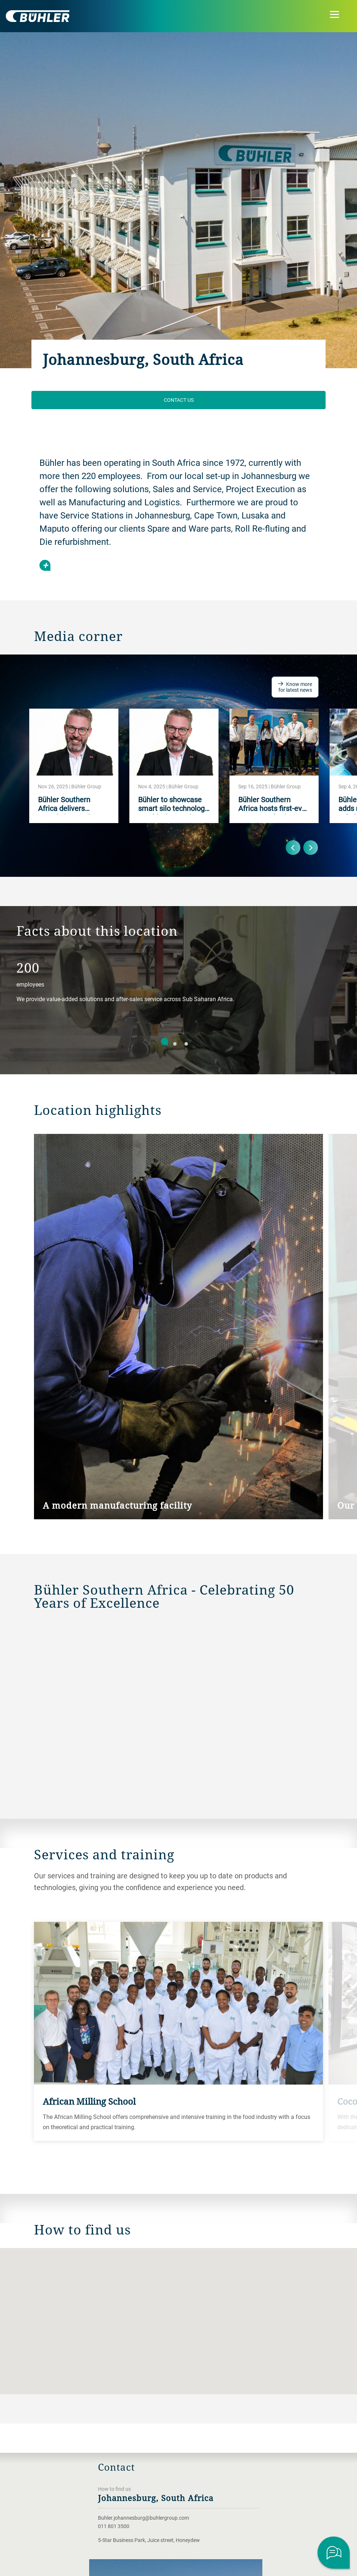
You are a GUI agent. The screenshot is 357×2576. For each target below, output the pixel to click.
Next (310, 847)
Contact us (179, 399)
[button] (178, 2314)
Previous (293, 847)
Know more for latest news (295, 686)
